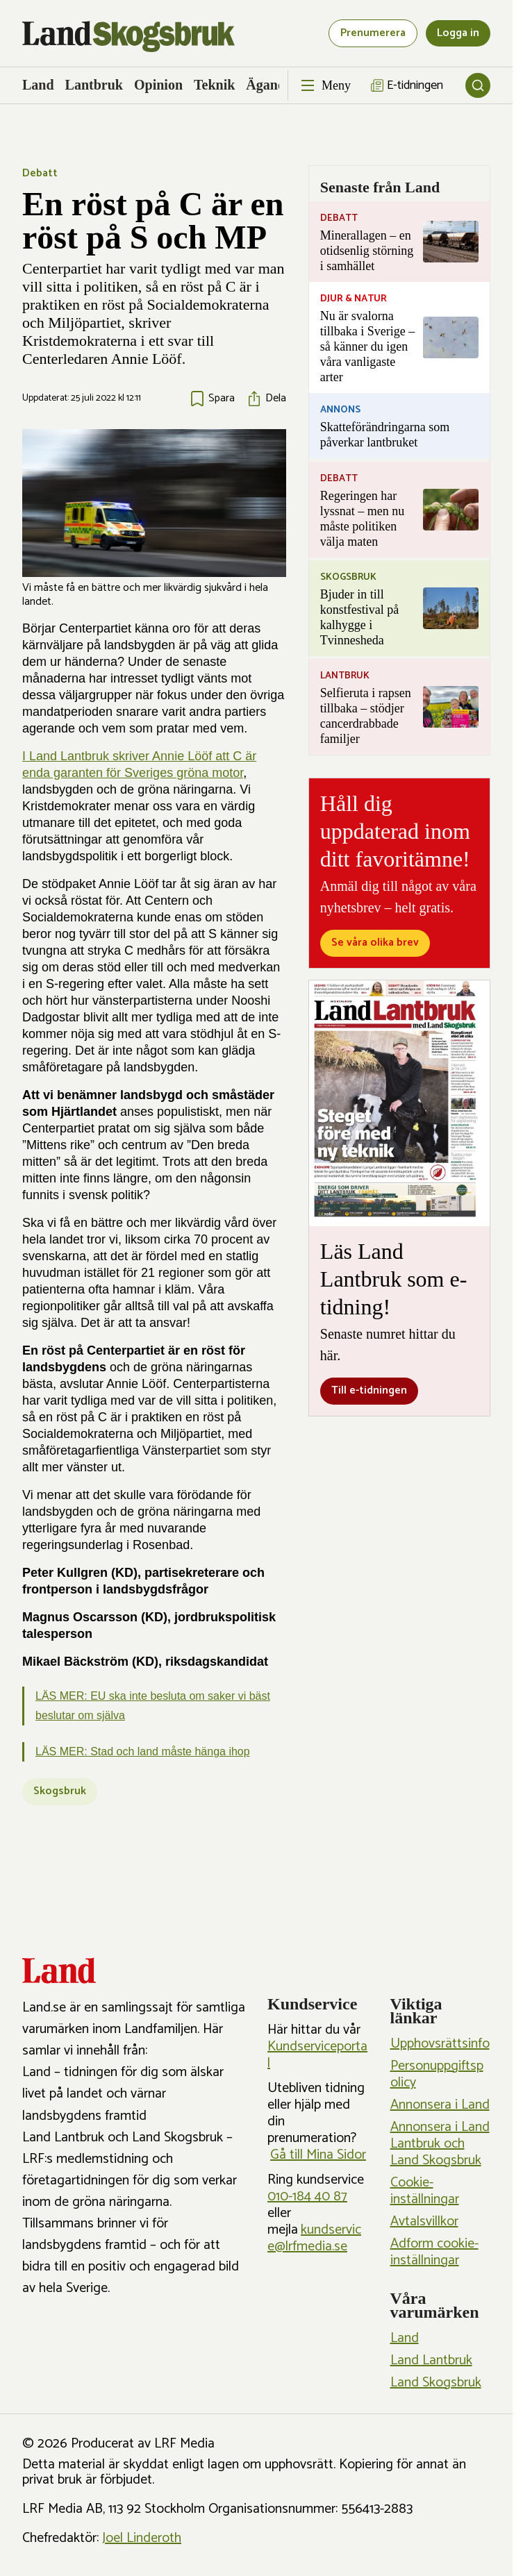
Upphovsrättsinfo (440, 2043)
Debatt (40, 173)
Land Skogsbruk (435, 2382)
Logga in (458, 33)
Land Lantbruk (431, 2360)
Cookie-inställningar (424, 2191)
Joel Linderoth (141, 2538)
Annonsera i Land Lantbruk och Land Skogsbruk (440, 2144)
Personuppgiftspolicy (436, 2074)
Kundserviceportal (317, 2055)
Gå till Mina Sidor (318, 2154)
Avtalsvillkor (424, 2221)
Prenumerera (373, 33)
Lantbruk (94, 84)
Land (38, 84)
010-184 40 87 (307, 2196)
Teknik (214, 84)
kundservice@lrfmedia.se (314, 2238)
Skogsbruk (59, 1791)
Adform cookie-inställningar (434, 2252)
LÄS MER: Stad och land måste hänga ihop (142, 1751)
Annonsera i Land (440, 2104)
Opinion (158, 84)
